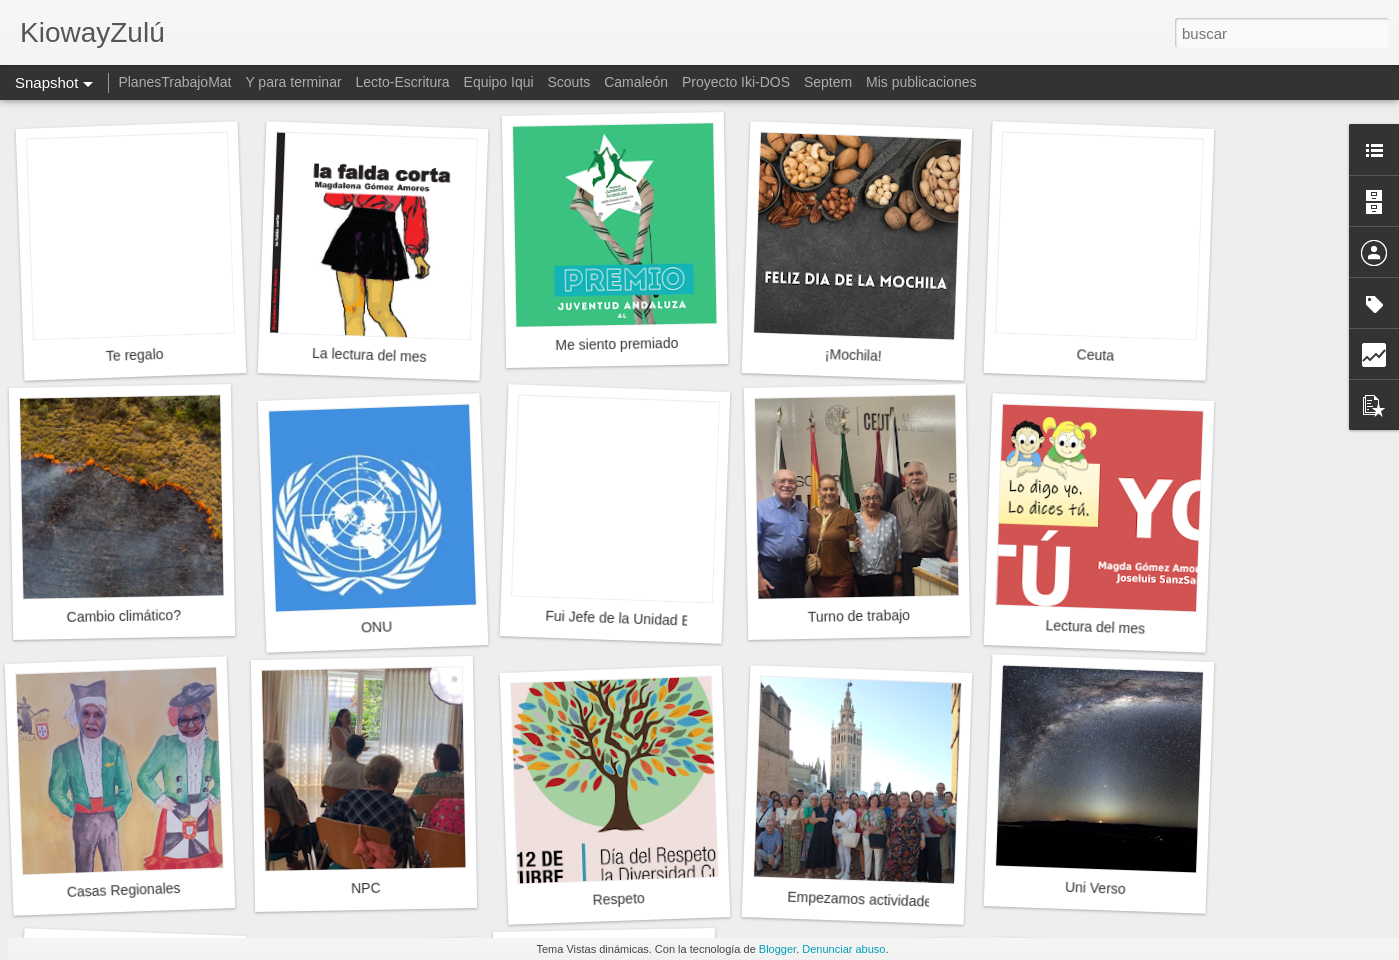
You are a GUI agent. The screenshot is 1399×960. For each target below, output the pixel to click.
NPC (366, 888)
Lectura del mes (1095, 626)
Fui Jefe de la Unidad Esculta (636, 619)
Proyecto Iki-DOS (736, 82)
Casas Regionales (124, 890)
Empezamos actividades (863, 899)
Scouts (569, 82)
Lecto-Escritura (403, 82)
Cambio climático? (123, 616)
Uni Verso (1095, 888)
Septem (828, 82)
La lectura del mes (369, 355)
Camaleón (636, 82)
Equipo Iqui (499, 82)
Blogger (777, 949)
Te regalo (135, 355)
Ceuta (1095, 354)
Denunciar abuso (843, 949)
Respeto (618, 899)
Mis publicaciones (921, 82)
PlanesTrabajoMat (174, 82)
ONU (377, 626)
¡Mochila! (853, 355)
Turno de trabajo (859, 616)
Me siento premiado (616, 344)
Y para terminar (293, 82)
